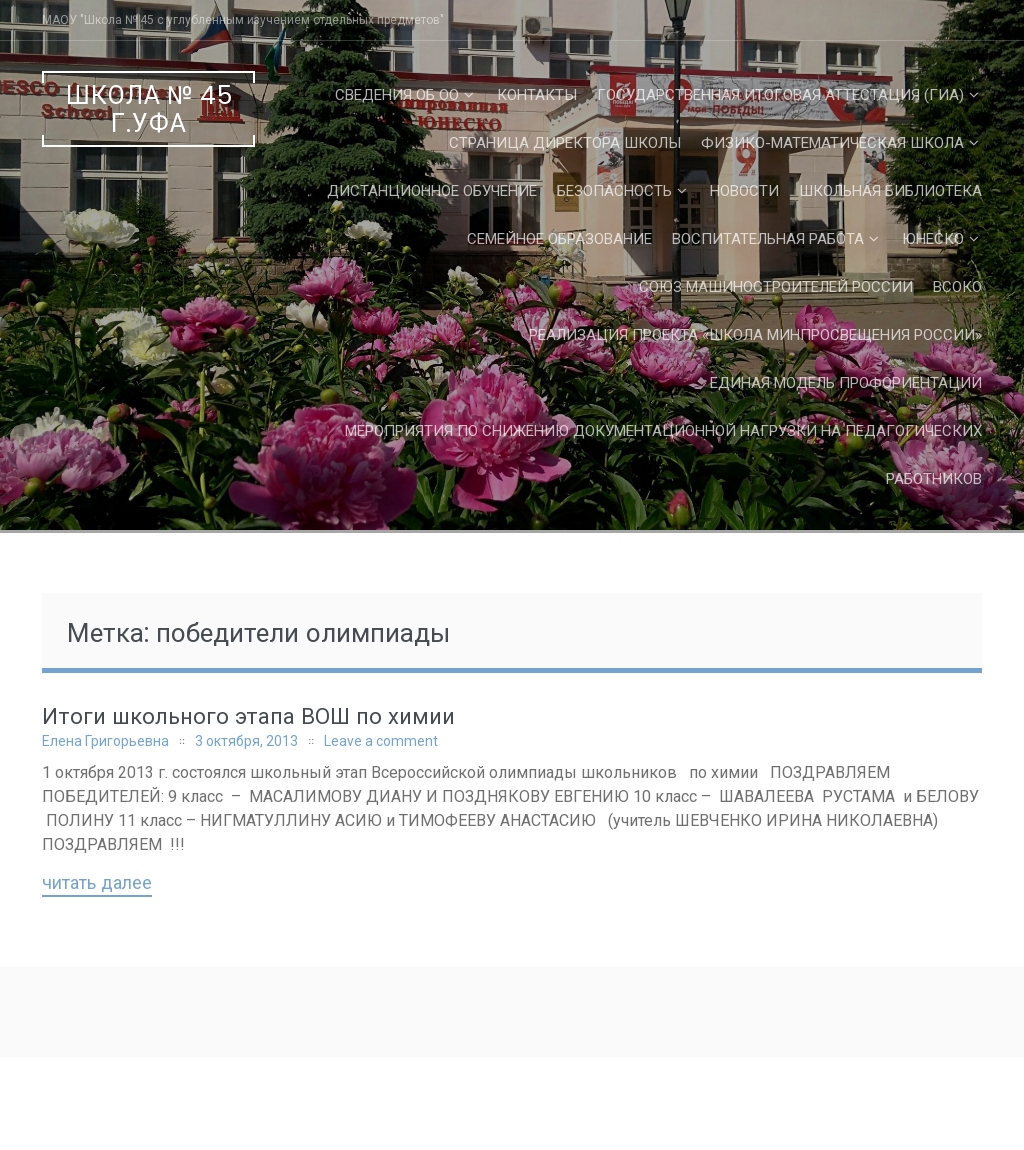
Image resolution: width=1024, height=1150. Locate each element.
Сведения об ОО (397, 95)
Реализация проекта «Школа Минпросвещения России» (755, 335)
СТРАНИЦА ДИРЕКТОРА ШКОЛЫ (565, 143)
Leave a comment (381, 741)
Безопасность (614, 191)
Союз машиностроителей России (776, 287)
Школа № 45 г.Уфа (149, 109)
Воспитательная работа (768, 239)
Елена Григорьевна (105, 741)
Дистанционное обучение (432, 191)
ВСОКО (957, 287)
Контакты (537, 95)
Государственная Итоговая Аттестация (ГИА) (780, 95)
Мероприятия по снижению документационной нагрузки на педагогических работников (663, 455)
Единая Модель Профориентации (846, 383)
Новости (744, 191)
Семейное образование (559, 239)
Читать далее (97, 884)
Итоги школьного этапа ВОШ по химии (248, 716)
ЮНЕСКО (933, 239)
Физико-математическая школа (832, 143)
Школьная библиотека (890, 191)
